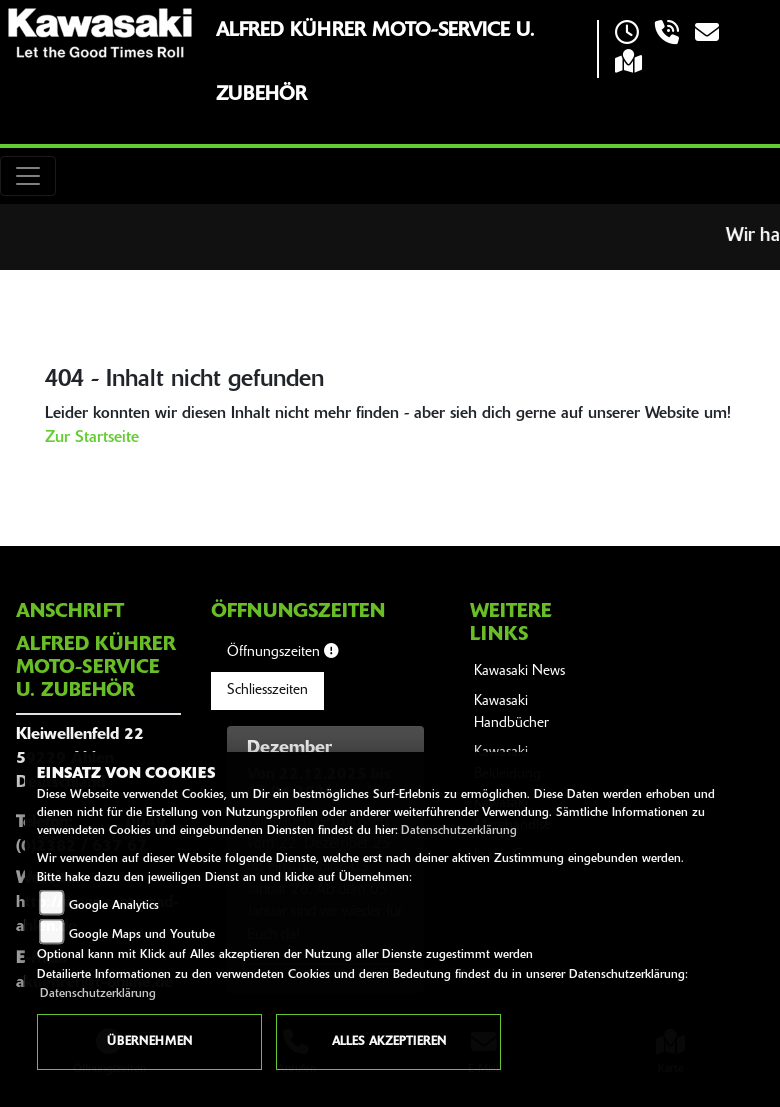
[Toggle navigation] (28, 176)
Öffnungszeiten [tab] (282, 652)
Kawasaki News (519, 671)
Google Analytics (114, 906)
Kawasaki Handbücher (511, 712)
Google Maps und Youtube (142, 935)
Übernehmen (149, 1042)
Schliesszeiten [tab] (267, 690)
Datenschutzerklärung (459, 831)
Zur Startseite (92, 438)
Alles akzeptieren (389, 1042)
